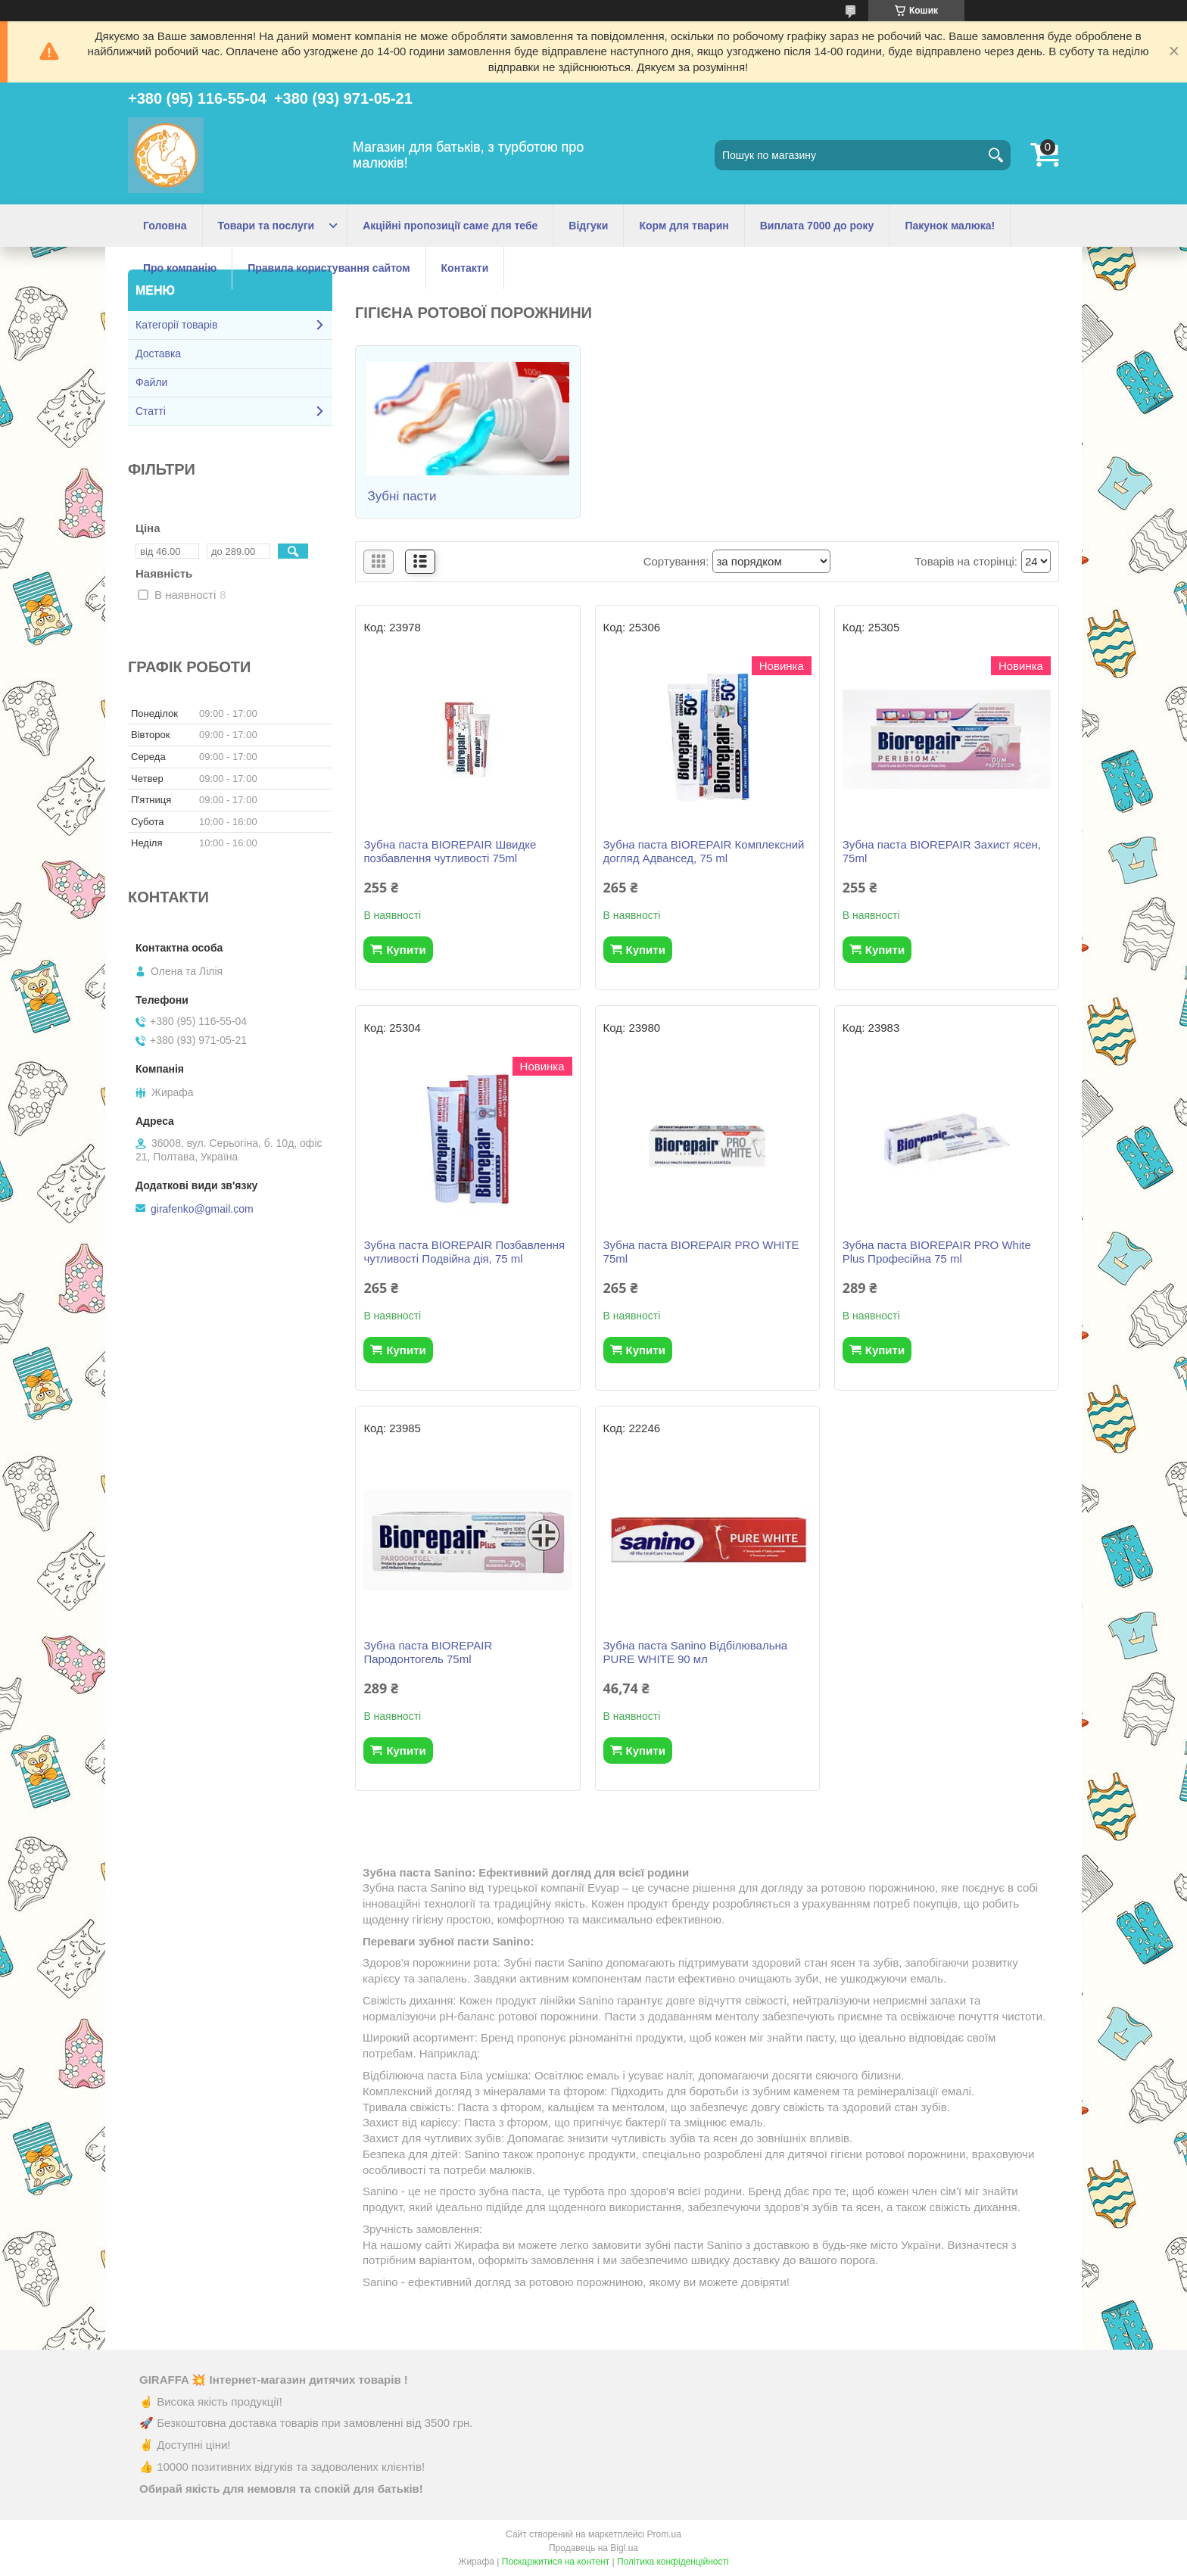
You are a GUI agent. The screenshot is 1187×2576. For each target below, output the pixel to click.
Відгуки (588, 226)
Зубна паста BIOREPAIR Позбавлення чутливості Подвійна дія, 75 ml (464, 1251)
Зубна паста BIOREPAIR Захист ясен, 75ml (942, 851)
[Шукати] (995, 155)
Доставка (158, 353)
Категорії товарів (176, 325)
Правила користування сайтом (329, 268)
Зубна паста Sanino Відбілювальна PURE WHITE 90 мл (695, 1652)
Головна (165, 226)
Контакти (465, 268)
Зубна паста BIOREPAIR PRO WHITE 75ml (701, 1251)
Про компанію (180, 268)
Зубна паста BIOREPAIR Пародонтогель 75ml (427, 1652)
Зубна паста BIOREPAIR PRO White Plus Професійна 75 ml (937, 1251)
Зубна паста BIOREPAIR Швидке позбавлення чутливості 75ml (449, 851)
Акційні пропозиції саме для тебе (450, 226)
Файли (151, 382)
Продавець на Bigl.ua (593, 2548)
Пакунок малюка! (950, 226)
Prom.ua (664, 2534)
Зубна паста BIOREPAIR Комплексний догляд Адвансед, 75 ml (704, 851)
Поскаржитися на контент (555, 2561)
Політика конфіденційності (673, 2561)
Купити (405, 949)
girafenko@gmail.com (202, 1209)
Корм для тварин (683, 226)
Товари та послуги (266, 226)
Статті (151, 411)
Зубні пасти (401, 496)
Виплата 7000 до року (817, 226)
